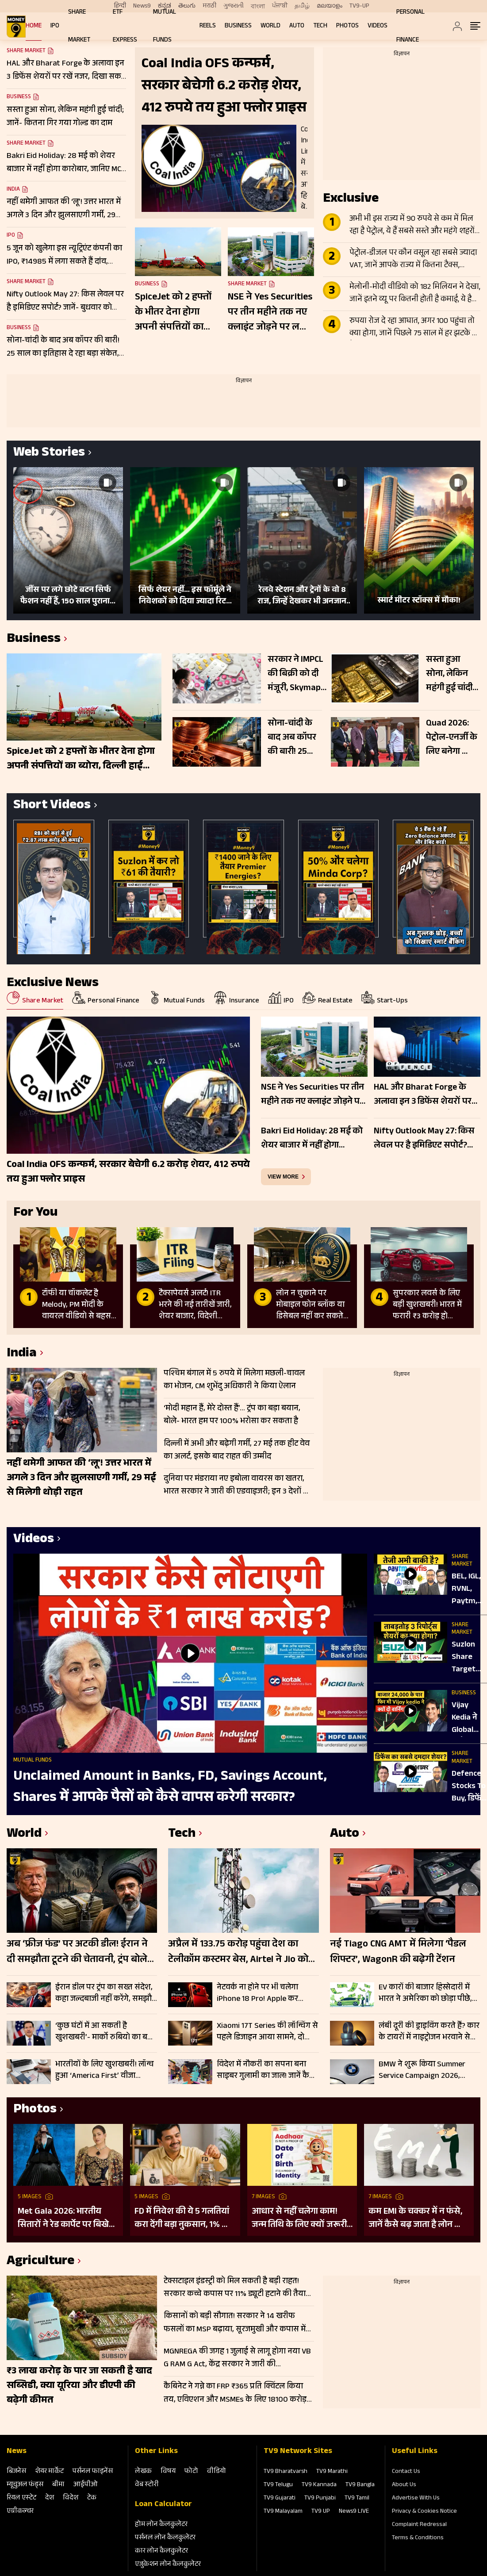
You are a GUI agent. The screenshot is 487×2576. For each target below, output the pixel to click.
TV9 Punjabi (320, 2498)
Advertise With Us (416, 2498)
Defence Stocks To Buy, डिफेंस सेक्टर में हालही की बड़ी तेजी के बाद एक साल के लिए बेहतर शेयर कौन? (469, 1786)
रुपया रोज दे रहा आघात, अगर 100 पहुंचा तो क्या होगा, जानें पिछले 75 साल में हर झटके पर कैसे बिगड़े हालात (414, 327)
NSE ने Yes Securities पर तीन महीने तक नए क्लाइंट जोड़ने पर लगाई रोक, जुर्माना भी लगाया (271, 313)
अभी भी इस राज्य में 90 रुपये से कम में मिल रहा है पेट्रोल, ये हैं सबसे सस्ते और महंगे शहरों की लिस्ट (412, 225)
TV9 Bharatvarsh (285, 2472)
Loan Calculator (163, 2504)
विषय (168, 2472)
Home (34, 26)
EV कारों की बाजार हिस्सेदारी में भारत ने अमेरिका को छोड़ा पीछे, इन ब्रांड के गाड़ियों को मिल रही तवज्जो (425, 1993)
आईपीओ (85, 2485)
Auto (296, 26)
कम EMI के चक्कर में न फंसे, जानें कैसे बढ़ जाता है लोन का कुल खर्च (416, 2218)
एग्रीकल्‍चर (20, 2512)
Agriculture (40, 2262)
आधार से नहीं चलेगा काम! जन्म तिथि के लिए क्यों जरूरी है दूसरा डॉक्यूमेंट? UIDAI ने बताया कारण (299, 2218)
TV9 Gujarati (279, 2498)
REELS (207, 26)
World (270, 26)
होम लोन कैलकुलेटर (161, 2525)
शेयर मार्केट (49, 2472)
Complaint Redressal (419, 2525)
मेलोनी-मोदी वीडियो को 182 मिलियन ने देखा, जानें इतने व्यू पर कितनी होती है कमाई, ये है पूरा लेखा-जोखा (414, 293)
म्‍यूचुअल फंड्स (25, 2485)
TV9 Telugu (278, 2485)
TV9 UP (320, 2512)
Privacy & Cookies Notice (424, 2512)
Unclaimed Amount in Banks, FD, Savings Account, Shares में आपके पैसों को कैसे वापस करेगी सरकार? (170, 1787)
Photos (347, 26)
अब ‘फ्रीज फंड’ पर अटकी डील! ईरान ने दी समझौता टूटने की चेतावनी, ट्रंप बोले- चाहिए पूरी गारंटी (79, 1952)
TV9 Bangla (360, 2485)
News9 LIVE (354, 2512)
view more (283, 1177)
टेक (91, 2498)
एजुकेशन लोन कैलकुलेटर (168, 2565)
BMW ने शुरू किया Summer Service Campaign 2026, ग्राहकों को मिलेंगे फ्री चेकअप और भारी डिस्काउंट (428, 2070)
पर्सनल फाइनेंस (93, 2472)
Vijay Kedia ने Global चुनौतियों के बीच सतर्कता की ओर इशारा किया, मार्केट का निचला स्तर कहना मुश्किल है (469, 1718)
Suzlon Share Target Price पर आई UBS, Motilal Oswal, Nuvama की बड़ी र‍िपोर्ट (467, 1657)
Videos (377, 26)
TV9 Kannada (319, 2485)
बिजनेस (16, 2472)
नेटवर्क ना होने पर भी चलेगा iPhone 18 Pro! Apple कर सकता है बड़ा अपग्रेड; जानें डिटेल (264, 1993)
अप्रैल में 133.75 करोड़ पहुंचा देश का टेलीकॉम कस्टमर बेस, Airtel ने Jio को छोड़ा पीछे (238, 1952)
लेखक (143, 2472)
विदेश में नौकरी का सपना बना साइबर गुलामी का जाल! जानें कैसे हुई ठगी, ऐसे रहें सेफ (266, 2070)
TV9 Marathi (332, 2472)
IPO (54, 26)
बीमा (58, 2485)
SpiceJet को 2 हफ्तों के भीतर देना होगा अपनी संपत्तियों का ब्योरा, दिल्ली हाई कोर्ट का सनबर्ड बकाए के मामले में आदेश (175, 313)
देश (49, 2498)
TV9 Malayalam (283, 2512)
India (13, 190)
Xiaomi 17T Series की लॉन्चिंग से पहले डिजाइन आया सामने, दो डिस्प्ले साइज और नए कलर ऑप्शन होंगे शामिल (267, 2032)
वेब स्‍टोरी (147, 2485)
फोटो (191, 2472)
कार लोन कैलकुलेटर (161, 2551)
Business (238, 26)
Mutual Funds (32, 1761)
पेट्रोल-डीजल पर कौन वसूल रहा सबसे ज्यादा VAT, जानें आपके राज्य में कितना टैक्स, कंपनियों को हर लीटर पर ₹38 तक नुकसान (413, 259)
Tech (320, 26)
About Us (404, 2485)
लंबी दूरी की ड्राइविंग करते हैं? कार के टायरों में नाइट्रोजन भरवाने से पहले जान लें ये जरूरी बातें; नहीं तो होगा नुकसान (429, 2032)
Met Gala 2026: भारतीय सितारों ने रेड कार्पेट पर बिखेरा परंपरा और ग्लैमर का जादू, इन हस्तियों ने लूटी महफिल (66, 2218)
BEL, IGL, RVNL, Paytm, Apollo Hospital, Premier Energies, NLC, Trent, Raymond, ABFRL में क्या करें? (469, 1589)
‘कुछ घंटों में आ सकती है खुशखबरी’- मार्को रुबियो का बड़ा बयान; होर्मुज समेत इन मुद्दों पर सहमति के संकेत (104, 2032)
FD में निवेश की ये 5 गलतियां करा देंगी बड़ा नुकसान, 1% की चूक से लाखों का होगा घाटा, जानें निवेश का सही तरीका (183, 2218)
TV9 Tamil (357, 2498)
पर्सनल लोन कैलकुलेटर (165, 2538)
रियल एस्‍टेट (21, 2498)
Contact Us (406, 2472)
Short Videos (52, 806)
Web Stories (49, 453)
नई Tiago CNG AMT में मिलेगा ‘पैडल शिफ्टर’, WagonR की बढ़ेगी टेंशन (398, 1952)
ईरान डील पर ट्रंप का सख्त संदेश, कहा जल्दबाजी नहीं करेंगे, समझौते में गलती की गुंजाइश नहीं (106, 1993)
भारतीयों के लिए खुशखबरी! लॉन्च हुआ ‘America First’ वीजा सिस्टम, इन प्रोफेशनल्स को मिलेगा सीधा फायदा (106, 2070)
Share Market (26, 144)
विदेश (70, 2498)
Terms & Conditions (418, 2538)
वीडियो (216, 2472)
